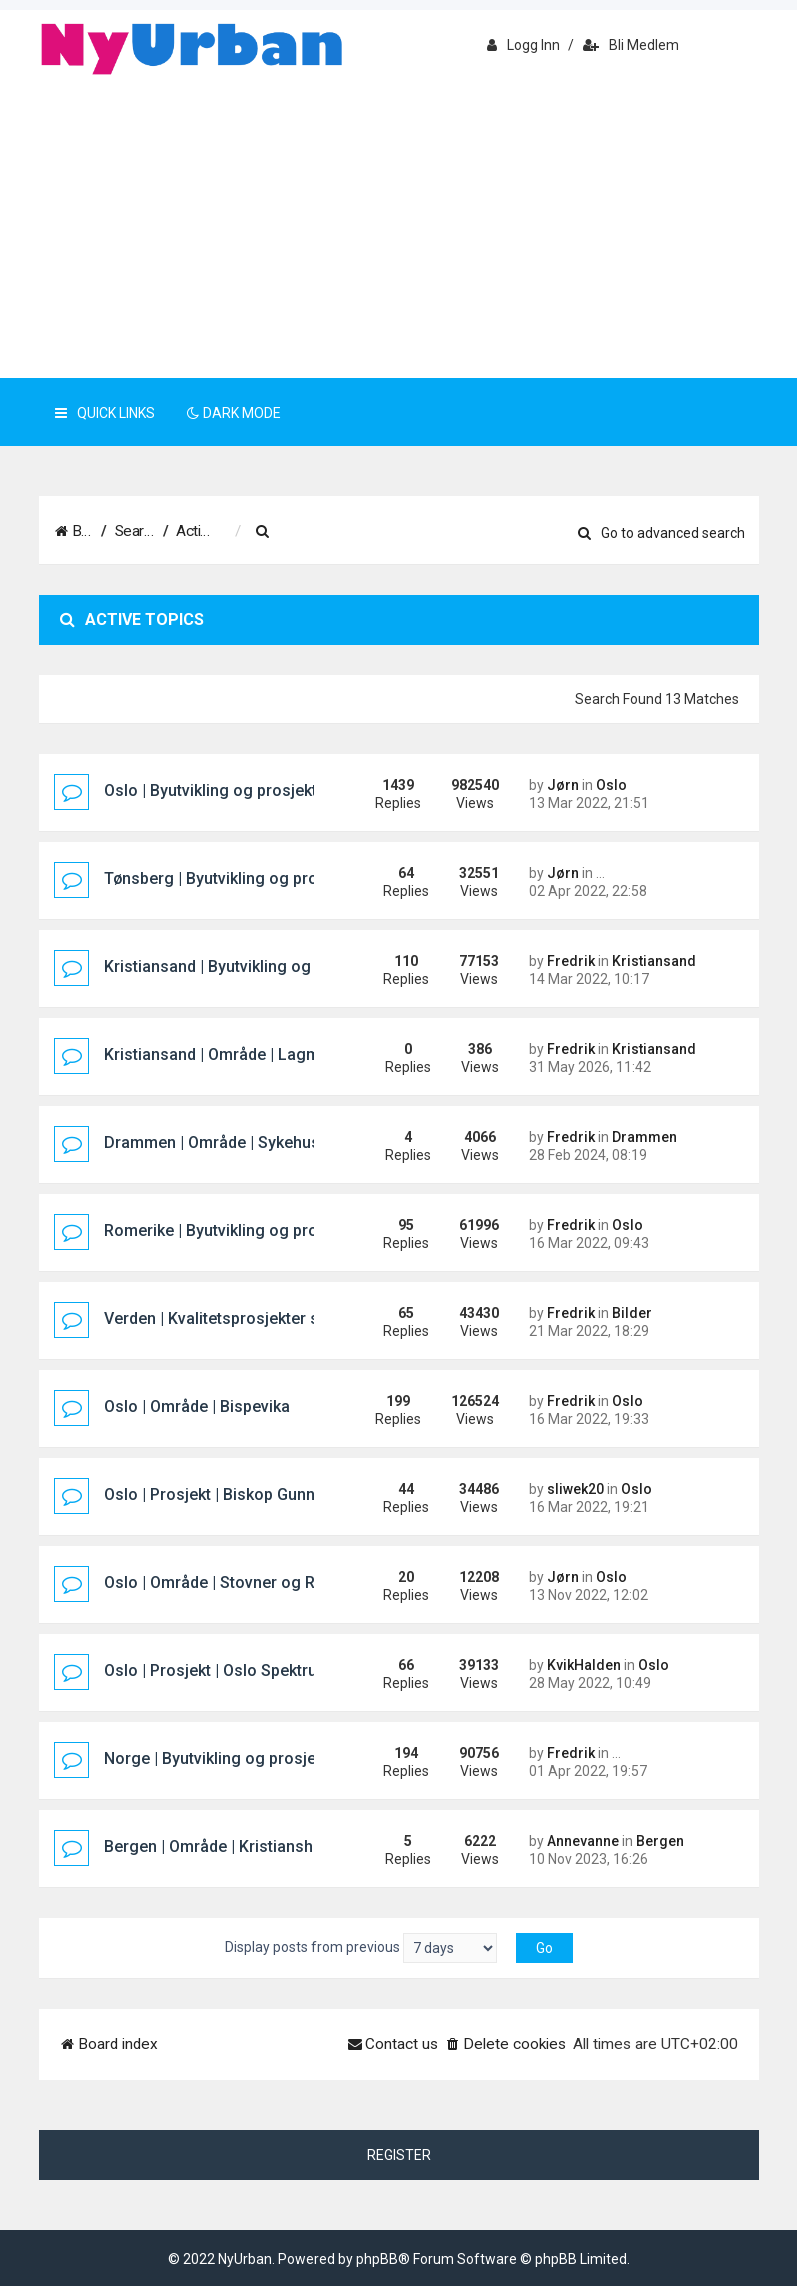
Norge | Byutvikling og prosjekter (224, 1758)
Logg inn (523, 45)
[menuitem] (363, 532)
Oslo (611, 785)
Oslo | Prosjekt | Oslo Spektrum (217, 1670)
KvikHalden (584, 1665)
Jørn (563, 785)
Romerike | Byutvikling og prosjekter (236, 1230)
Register (399, 2155)
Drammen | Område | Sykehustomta (233, 1142)
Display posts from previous (361, 1948)
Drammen (644, 1137)
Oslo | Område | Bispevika (197, 1406)
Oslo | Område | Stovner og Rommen (237, 1582)
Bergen (660, 1841)
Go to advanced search (661, 533)
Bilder (632, 1313)
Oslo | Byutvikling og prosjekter (218, 790)
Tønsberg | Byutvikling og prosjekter (236, 878)
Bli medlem (631, 45)
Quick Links (105, 413)
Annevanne (583, 1841)
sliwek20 (575, 1489)
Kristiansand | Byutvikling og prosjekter (247, 966)
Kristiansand (654, 961)
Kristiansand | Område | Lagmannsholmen (257, 1054)
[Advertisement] (398, 228)
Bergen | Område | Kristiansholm (222, 1846)
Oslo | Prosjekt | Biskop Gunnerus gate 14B (260, 1494)
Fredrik (571, 961)
